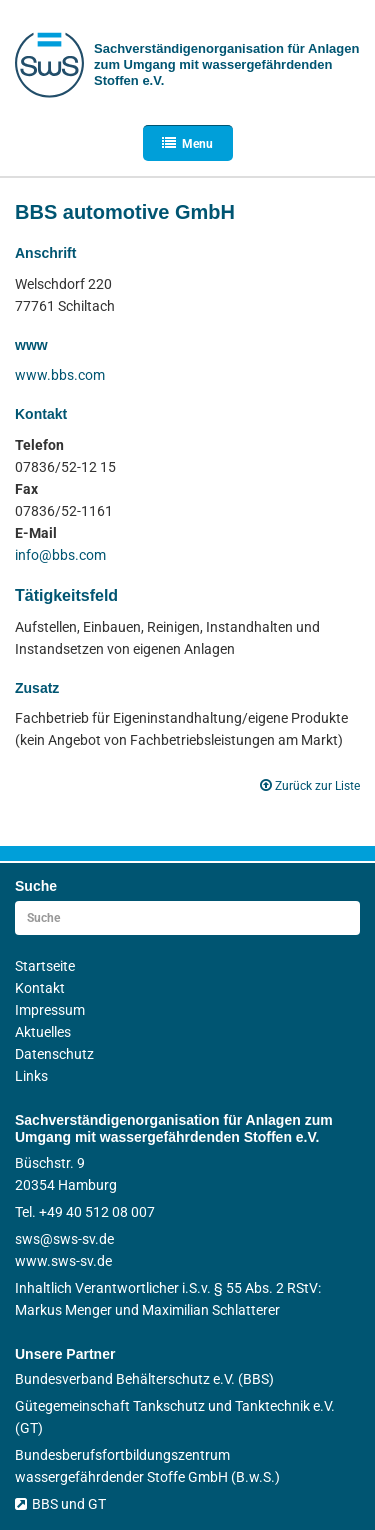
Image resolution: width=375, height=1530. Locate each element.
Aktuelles (43, 1032)
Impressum (50, 1010)
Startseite (45, 966)
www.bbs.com (60, 375)
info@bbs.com (60, 555)
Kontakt (40, 988)
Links (31, 1076)
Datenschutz (54, 1054)
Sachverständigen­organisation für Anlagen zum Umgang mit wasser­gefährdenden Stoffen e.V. (226, 64)
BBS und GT (60, 1504)
